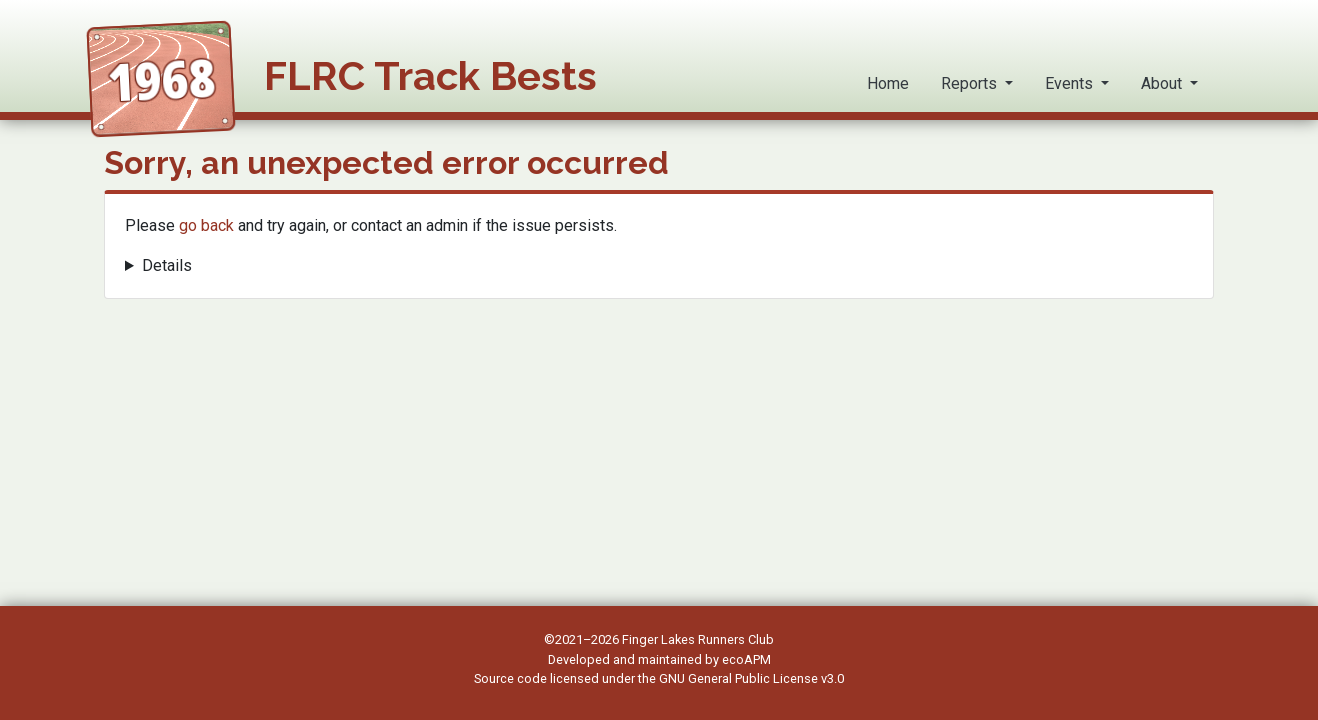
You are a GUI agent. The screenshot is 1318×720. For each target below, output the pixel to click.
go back (206, 225)
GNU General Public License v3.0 (751, 678)
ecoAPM (746, 659)
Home (888, 83)
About (1163, 83)
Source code (512, 678)
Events (1071, 83)
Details (167, 265)
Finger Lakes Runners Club (698, 639)
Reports (971, 83)
